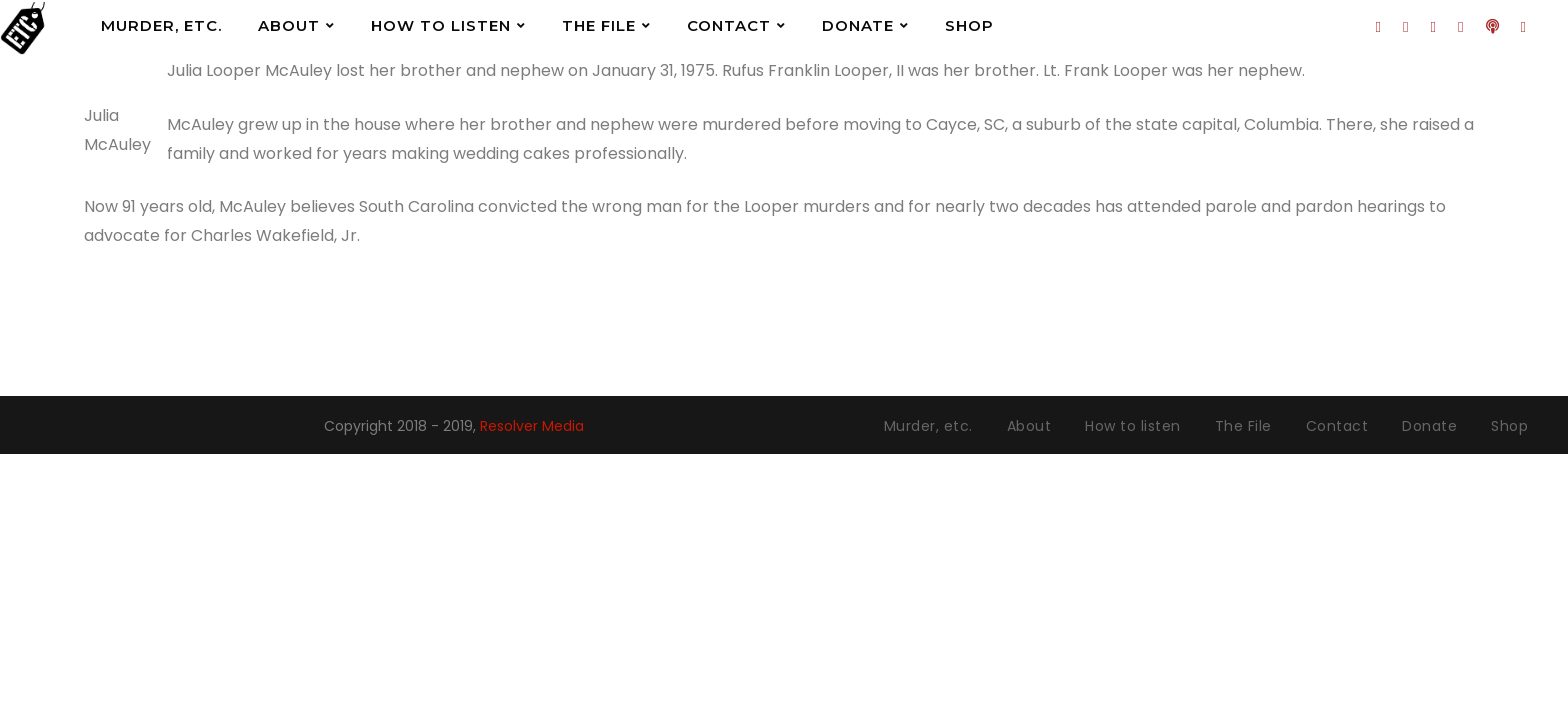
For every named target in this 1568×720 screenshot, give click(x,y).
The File (599, 25)
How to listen (441, 25)
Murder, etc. (161, 25)
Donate (858, 25)
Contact (729, 25)
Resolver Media (532, 426)
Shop (969, 25)
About (289, 25)
